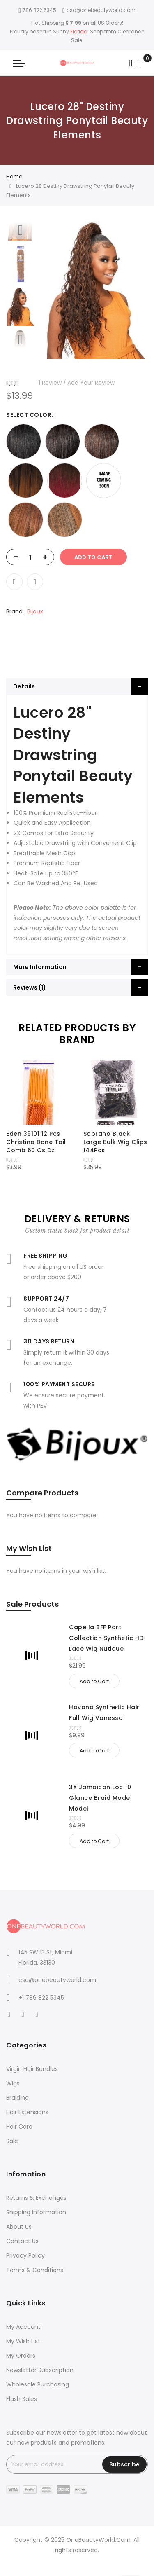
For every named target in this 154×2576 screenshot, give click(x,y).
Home (14, 176)
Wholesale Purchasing (37, 2384)
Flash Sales (21, 2399)
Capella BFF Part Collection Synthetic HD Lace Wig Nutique (106, 1637)
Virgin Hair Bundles (32, 2069)
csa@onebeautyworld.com (99, 10)
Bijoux (35, 611)
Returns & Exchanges (36, 2198)
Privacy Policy (25, 2255)
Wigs (13, 2083)
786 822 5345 (37, 10)
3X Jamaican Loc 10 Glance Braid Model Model (100, 1797)
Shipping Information (36, 2212)
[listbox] (77, 480)
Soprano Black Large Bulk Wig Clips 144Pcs (115, 1142)
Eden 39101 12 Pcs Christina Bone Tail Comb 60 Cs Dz (36, 1142)
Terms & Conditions (34, 2270)
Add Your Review (91, 383)
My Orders (20, 2355)
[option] (20, 306)
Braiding (17, 2098)
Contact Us (22, 2241)
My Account (23, 2327)
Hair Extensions (27, 2112)
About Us (19, 2227)
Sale (12, 2141)
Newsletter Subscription (40, 2370)
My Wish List (23, 2341)
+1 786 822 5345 (41, 1997)
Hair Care (19, 2126)
